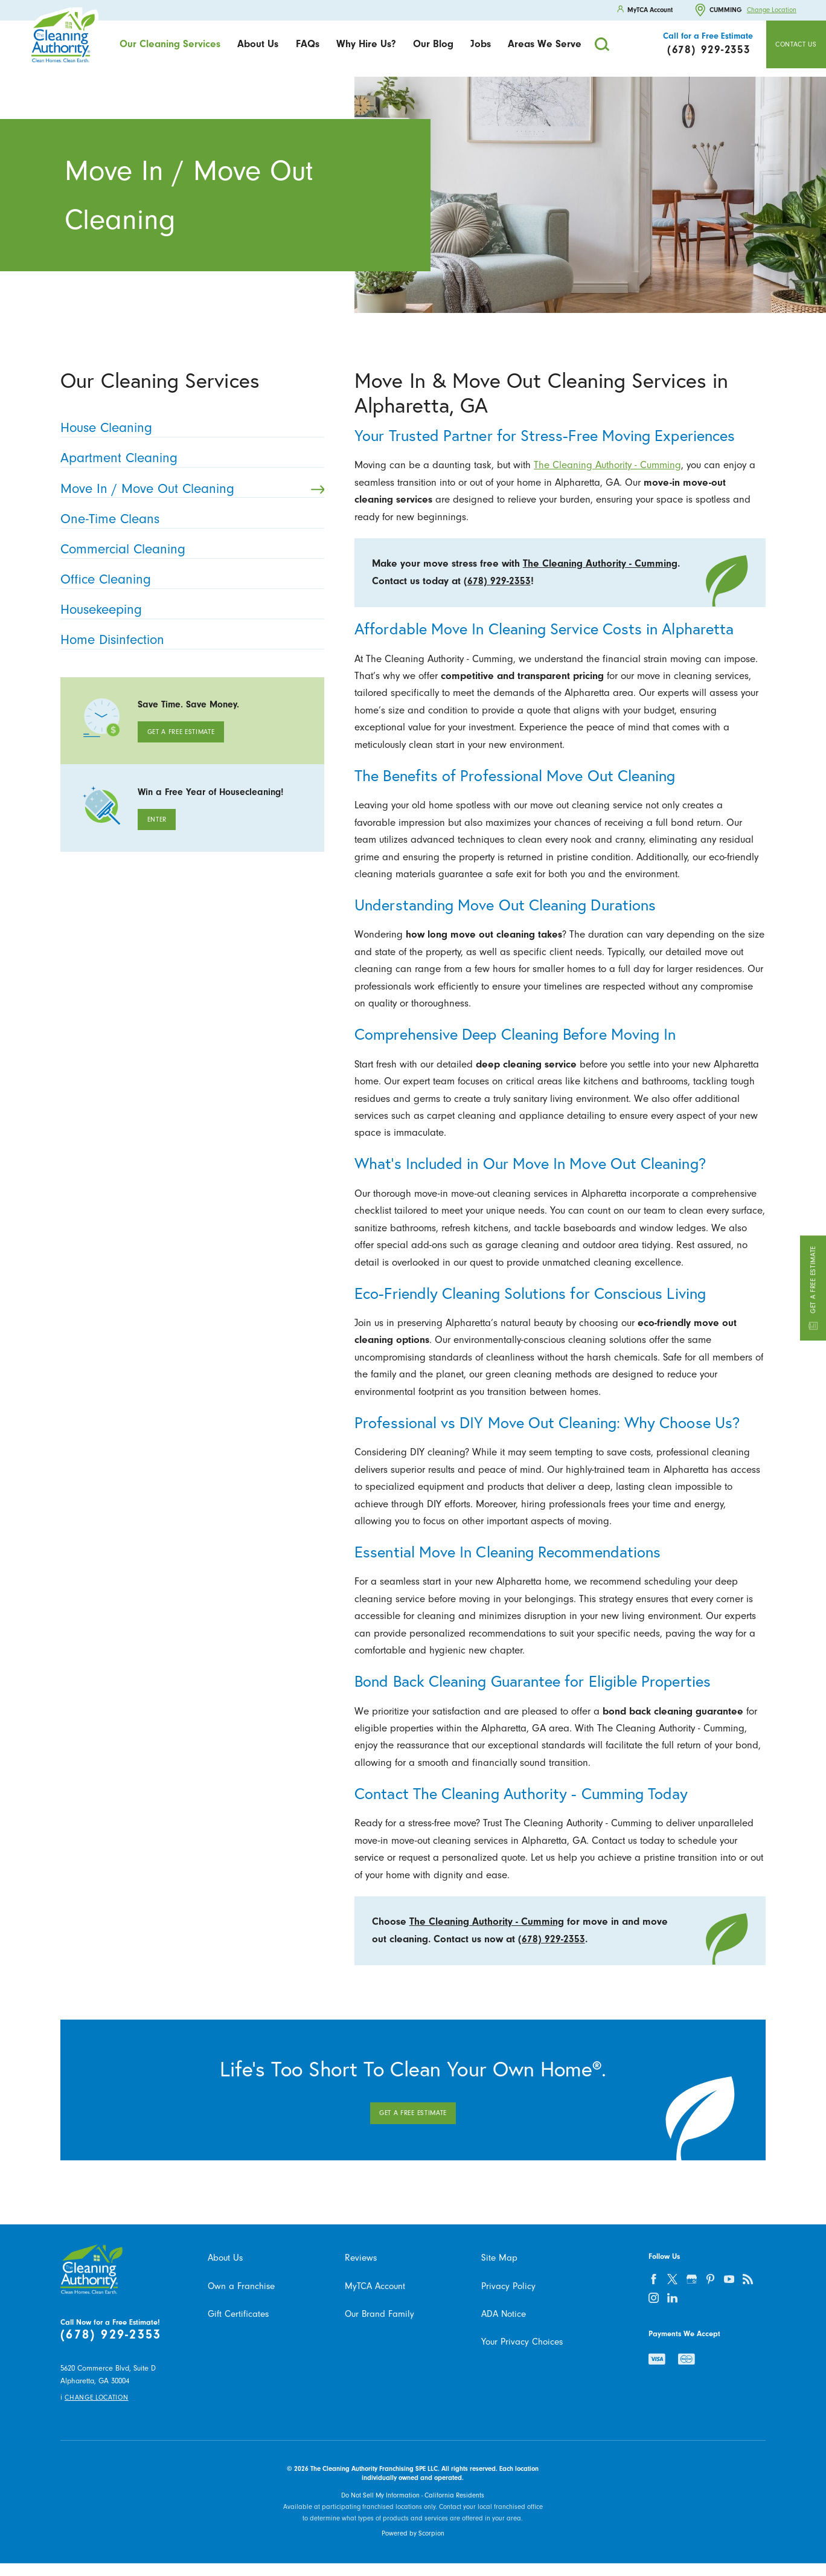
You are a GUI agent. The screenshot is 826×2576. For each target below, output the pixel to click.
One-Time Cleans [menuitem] (189, 519)
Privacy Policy (508, 2286)
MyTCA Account (375, 2286)
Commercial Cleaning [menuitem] (189, 549)
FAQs (307, 44)
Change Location (771, 10)
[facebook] (654, 2279)
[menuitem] (170, 44)
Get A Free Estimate (181, 732)
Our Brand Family (379, 2313)
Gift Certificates (238, 2313)
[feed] (748, 2279)
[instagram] (654, 2297)
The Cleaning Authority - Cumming (607, 465)
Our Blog (433, 44)
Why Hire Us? (366, 44)
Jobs (480, 44)
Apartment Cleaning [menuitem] (189, 458)
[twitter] (672, 2279)
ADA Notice (503, 2313)
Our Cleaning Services (170, 44)
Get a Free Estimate (813, 1288)
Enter (157, 819)
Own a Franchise (241, 2286)
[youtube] (729, 2279)
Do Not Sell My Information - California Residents (412, 2495)
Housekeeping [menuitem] (189, 610)
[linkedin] (672, 2297)
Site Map (499, 2257)
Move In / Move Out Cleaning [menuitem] (192, 489)
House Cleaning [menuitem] (189, 428)
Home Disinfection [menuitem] (189, 640)
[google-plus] (691, 2279)
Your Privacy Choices (522, 2341)
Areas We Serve (544, 44)
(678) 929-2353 (497, 581)
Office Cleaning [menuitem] (189, 580)
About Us (257, 44)
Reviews (361, 2257)
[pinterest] (710, 2279)
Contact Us (796, 44)
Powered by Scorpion (413, 2533)
